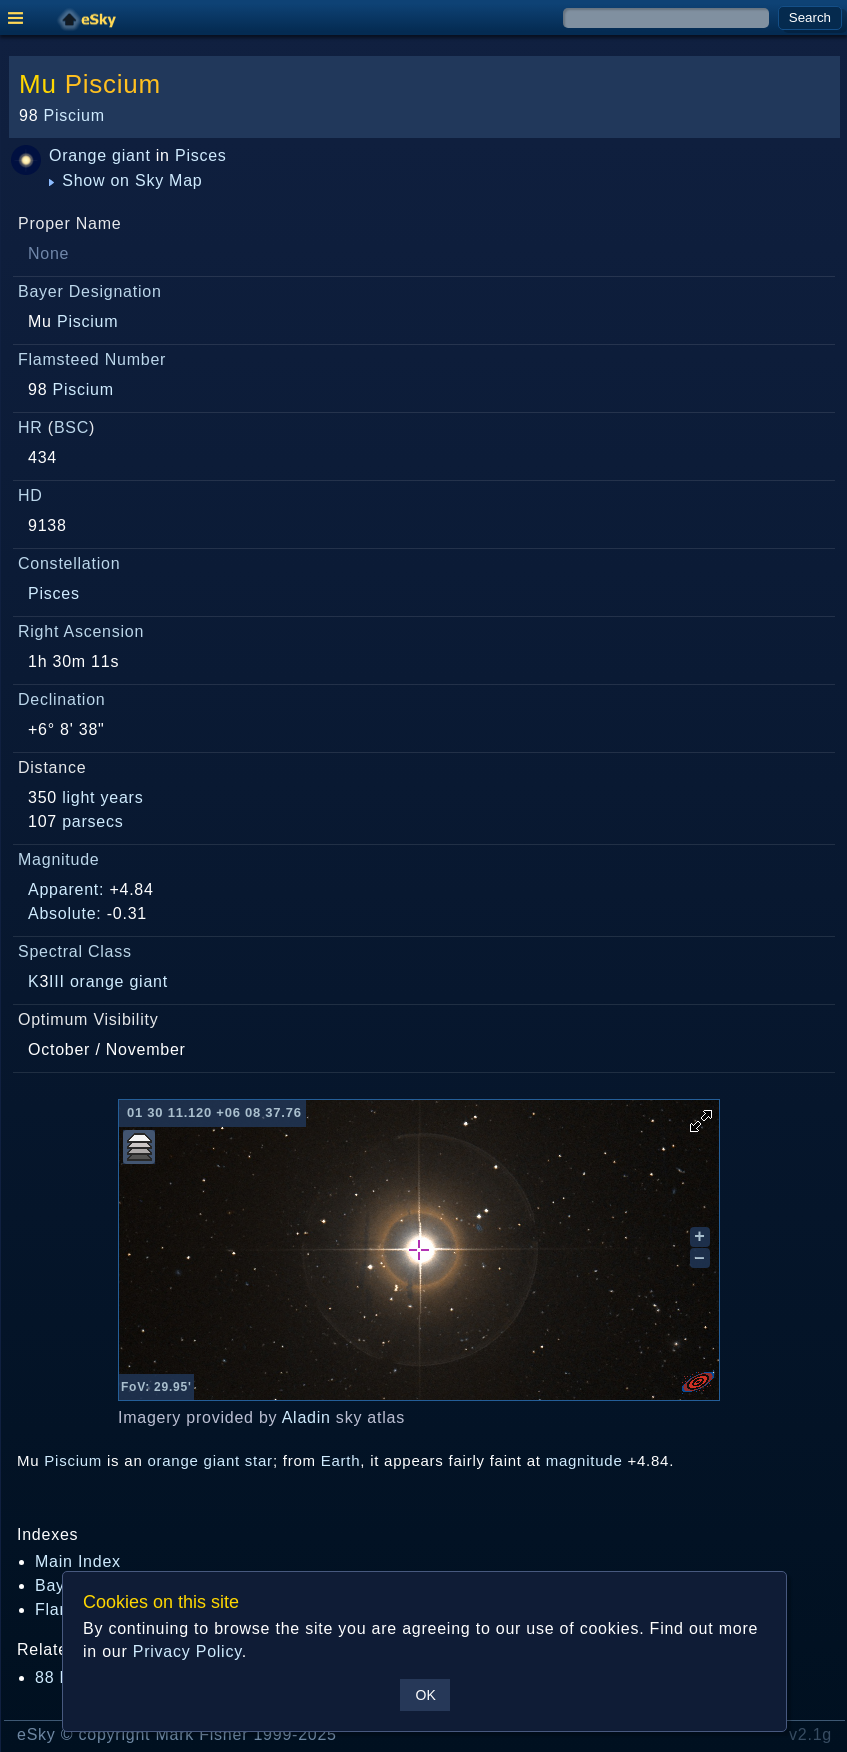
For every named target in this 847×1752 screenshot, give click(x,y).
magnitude (584, 1460)
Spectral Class (75, 951)
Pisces (201, 155)
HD (30, 495)
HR (30, 427)
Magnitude (59, 859)
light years (102, 797)
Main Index (78, 1561)
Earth (341, 1460)
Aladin (306, 1417)
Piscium (113, 84)
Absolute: (65, 913)
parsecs (92, 821)
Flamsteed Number (92, 359)
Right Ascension (81, 631)
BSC (71, 427)
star (259, 1460)
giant (131, 155)
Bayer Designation (90, 291)
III (57, 981)
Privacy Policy (187, 1651)
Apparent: (66, 889)
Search (810, 17)
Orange (78, 155)
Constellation (69, 563)
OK (426, 1695)
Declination (61, 699)
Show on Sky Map (126, 180)
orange (97, 981)
